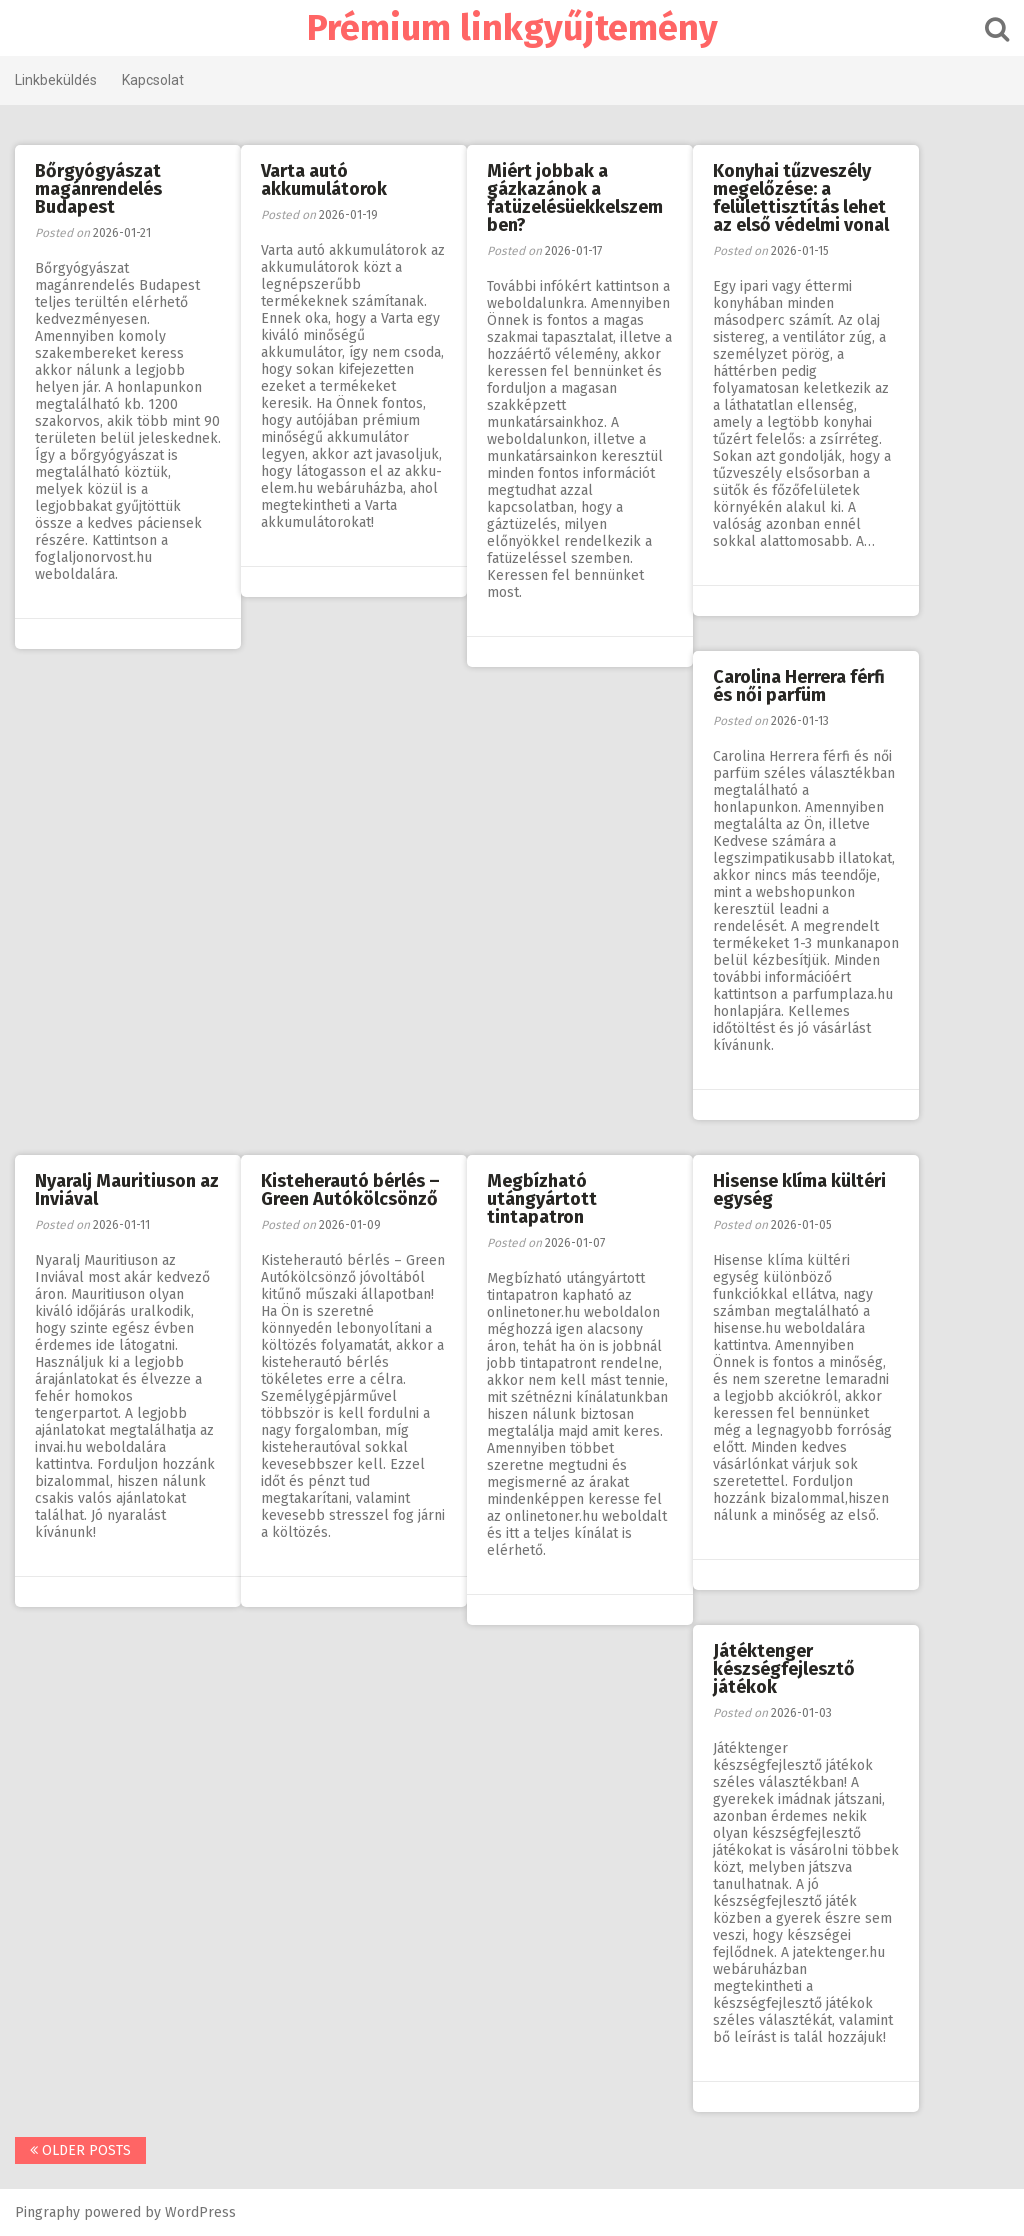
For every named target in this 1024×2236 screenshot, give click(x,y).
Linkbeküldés (56, 80)
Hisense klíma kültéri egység (799, 1190)
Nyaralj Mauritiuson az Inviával (127, 1190)
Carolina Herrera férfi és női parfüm (799, 686)
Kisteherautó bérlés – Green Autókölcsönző (350, 1190)
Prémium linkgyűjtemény (512, 28)
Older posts (80, 2150)
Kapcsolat (153, 80)
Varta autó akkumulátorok (324, 180)
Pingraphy (47, 2212)
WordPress (200, 2212)
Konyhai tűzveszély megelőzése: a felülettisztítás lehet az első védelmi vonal (801, 198)
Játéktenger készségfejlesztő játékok (784, 1669)
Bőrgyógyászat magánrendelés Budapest (98, 189)
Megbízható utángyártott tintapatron (542, 1199)
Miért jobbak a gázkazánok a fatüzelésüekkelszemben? (575, 198)
